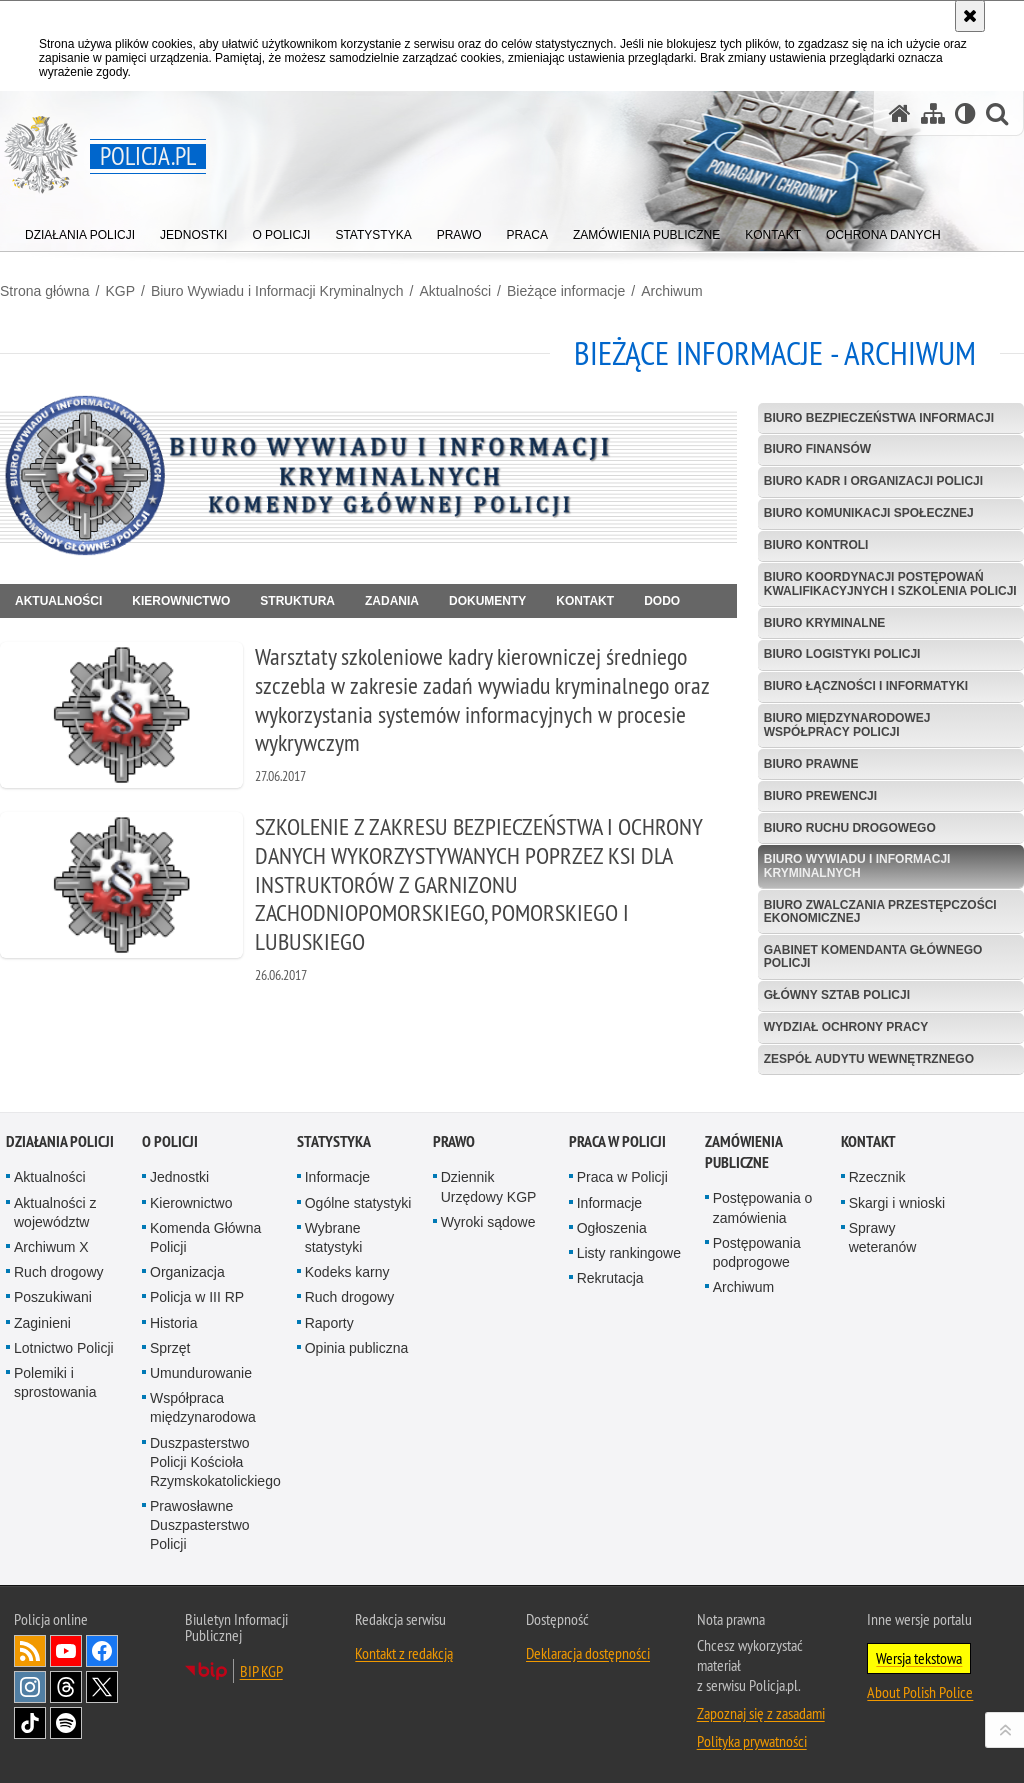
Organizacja (187, 1272)
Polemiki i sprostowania (55, 1382)
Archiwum (671, 291)
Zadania (392, 601)
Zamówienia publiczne (743, 1152)
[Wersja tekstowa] (965, 113)
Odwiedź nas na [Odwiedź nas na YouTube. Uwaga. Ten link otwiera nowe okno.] (66, 1651)
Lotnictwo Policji (64, 1348)
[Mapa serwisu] (933, 113)
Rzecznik (877, 1177)
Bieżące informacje (566, 291)
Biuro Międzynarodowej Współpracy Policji (847, 724)
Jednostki (179, 1177)
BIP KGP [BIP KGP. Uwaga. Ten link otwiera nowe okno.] (261, 1671)
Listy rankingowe (629, 1253)
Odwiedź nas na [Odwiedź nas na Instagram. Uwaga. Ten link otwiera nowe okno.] (30, 1687)
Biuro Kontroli (816, 545)
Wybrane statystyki (334, 1237)
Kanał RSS (30, 1651)
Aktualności (456, 291)
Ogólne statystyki (358, 1203)
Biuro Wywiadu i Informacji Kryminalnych (277, 291)
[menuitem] (80, 230)
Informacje (337, 1177)
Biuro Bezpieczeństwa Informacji (879, 418)
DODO (662, 601)
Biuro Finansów (817, 449)
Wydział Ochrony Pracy (846, 1027)
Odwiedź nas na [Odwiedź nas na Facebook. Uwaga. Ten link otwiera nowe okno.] (102, 1651)
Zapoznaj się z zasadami (761, 1713)
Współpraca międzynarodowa (203, 1407)
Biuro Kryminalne (825, 623)
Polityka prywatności (752, 1741)
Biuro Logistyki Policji (842, 654)
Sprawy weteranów (883, 1237)
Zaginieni (42, 1323)
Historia (173, 1323)
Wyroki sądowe (488, 1222)
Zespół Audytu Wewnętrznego (869, 1059)
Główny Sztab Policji (837, 995)
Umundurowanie (201, 1373)
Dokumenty (487, 601)
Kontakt (585, 601)
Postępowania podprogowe (757, 1252)
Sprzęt (170, 1348)
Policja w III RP (197, 1297)
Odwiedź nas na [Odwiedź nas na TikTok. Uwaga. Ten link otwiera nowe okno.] (30, 1723)
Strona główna (45, 291)
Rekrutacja (610, 1278)
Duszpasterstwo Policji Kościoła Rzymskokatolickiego (215, 1462)
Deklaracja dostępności (588, 1653)
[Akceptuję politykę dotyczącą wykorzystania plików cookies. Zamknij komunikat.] (970, 16)
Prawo (454, 1141)
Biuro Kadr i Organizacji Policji (873, 481)
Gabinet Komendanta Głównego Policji (873, 956)
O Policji (170, 1141)
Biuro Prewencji (820, 796)
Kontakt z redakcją (404, 1653)
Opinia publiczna (357, 1348)
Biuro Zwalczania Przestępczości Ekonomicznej (880, 911)
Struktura (297, 601)
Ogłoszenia (612, 1228)
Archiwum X (51, 1247)
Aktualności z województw (55, 1212)
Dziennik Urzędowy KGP (489, 1186)
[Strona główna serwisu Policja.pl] (900, 113)
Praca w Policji (617, 1141)
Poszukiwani (53, 1297)
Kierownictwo (181, 601)
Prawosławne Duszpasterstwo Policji (200, 1525)
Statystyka (334, 1141)
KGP (120, 291)
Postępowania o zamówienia (763, 1207)
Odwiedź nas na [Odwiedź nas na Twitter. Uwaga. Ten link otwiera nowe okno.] (102, 1687)
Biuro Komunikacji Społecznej (869, 513)
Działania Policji (60, 1141)
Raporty (329, 1323)
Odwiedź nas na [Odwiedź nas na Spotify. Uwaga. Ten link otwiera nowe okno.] (66, 1723)
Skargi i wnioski (897, 1203)
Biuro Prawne (811, 764)
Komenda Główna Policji (205, 1237)
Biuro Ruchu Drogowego (850, 828)
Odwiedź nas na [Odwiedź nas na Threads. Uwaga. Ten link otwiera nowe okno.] (66, 1687)
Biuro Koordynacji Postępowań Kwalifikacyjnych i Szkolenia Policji (890, 583)
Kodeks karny (347, 1272)
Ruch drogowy (59, 1272)
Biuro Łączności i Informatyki (866, 686)
